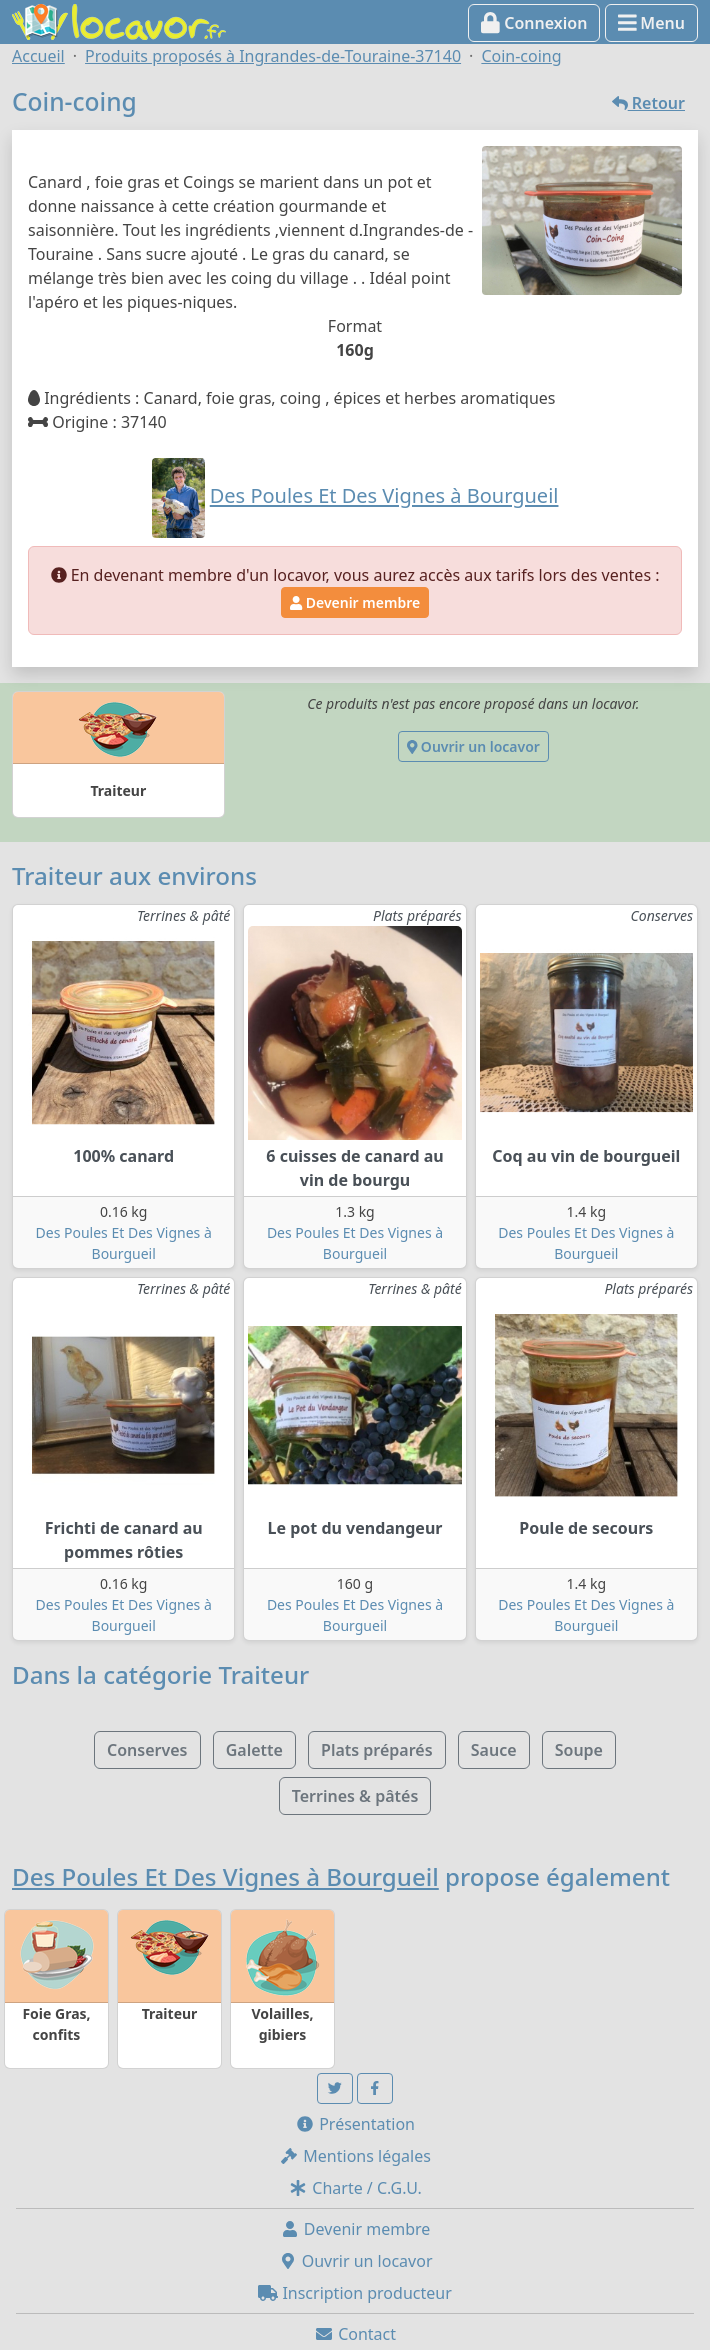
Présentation (355, 2124)
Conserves (147, 1750)
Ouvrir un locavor (473, 746)
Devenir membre (355, 602)
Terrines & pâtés (355, 1796)
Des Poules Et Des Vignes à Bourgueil (225, 1876)
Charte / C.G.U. (355, 2188)
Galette (254, 1750)
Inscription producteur (355, 2293)
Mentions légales (355, 2156)
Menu (651, 23)
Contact (355, 2334)
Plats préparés (377, 1750)
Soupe (579, 1750)
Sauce (494, 1750)
